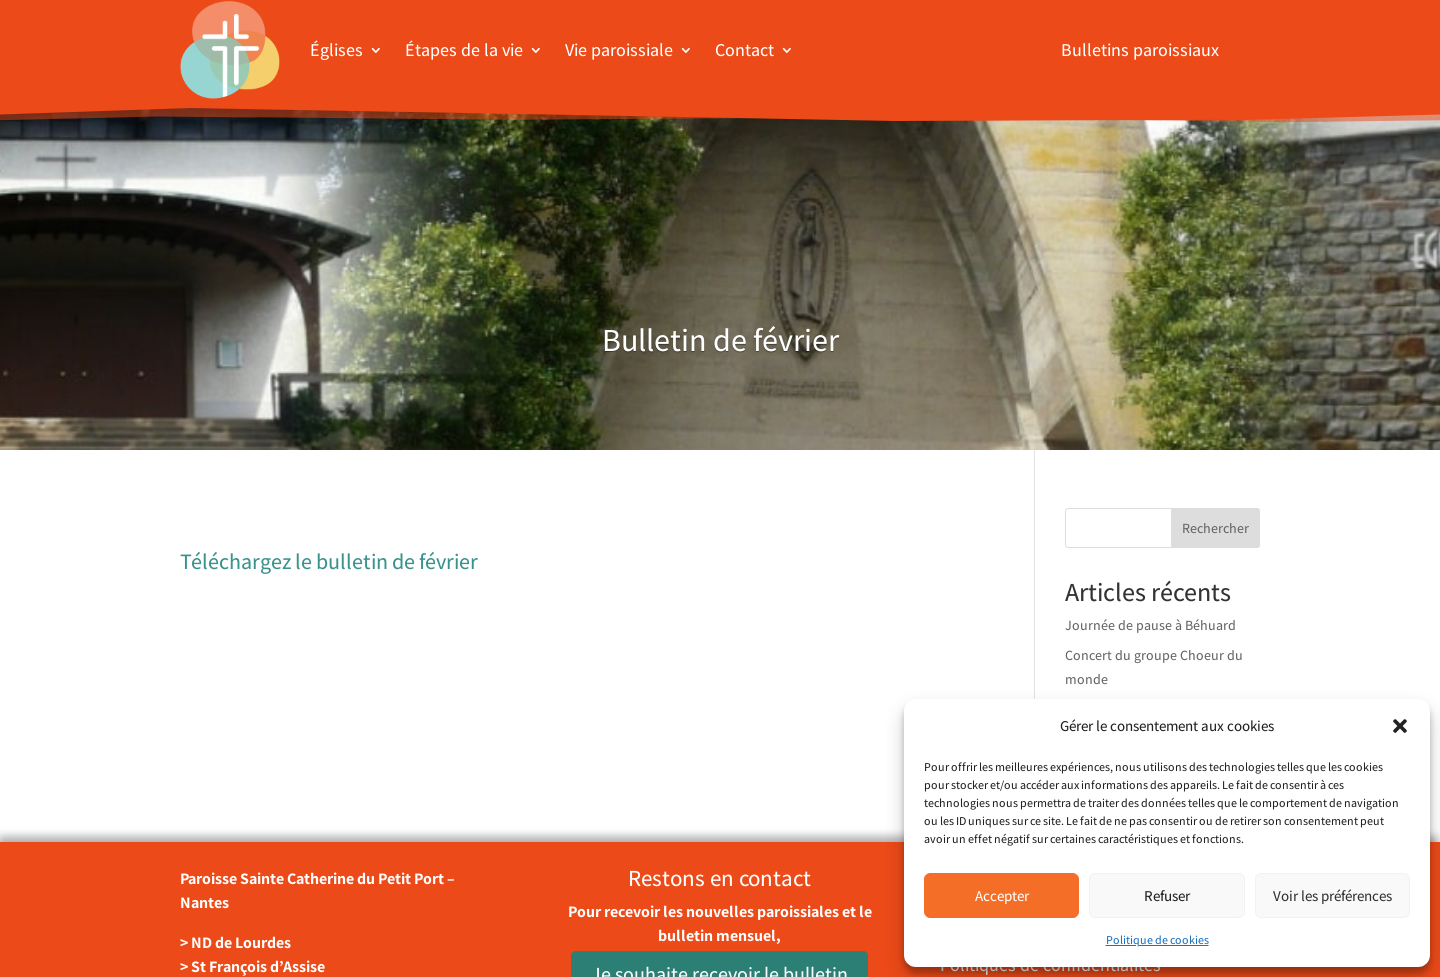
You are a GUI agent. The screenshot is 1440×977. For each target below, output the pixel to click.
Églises (336, 49)
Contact (744, 49)
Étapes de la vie (464, 49)
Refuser (1167, 895)
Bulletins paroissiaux (1140, 49)
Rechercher (1215, 528)
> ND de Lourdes (235, 942)
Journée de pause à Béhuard (1150, 625)
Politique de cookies (1157, 939)
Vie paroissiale (619, 49)
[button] (1400, 726)
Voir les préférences (1332, 895)
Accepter (1002, 895)
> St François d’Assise (252, 966)
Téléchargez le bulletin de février (329, 561)
